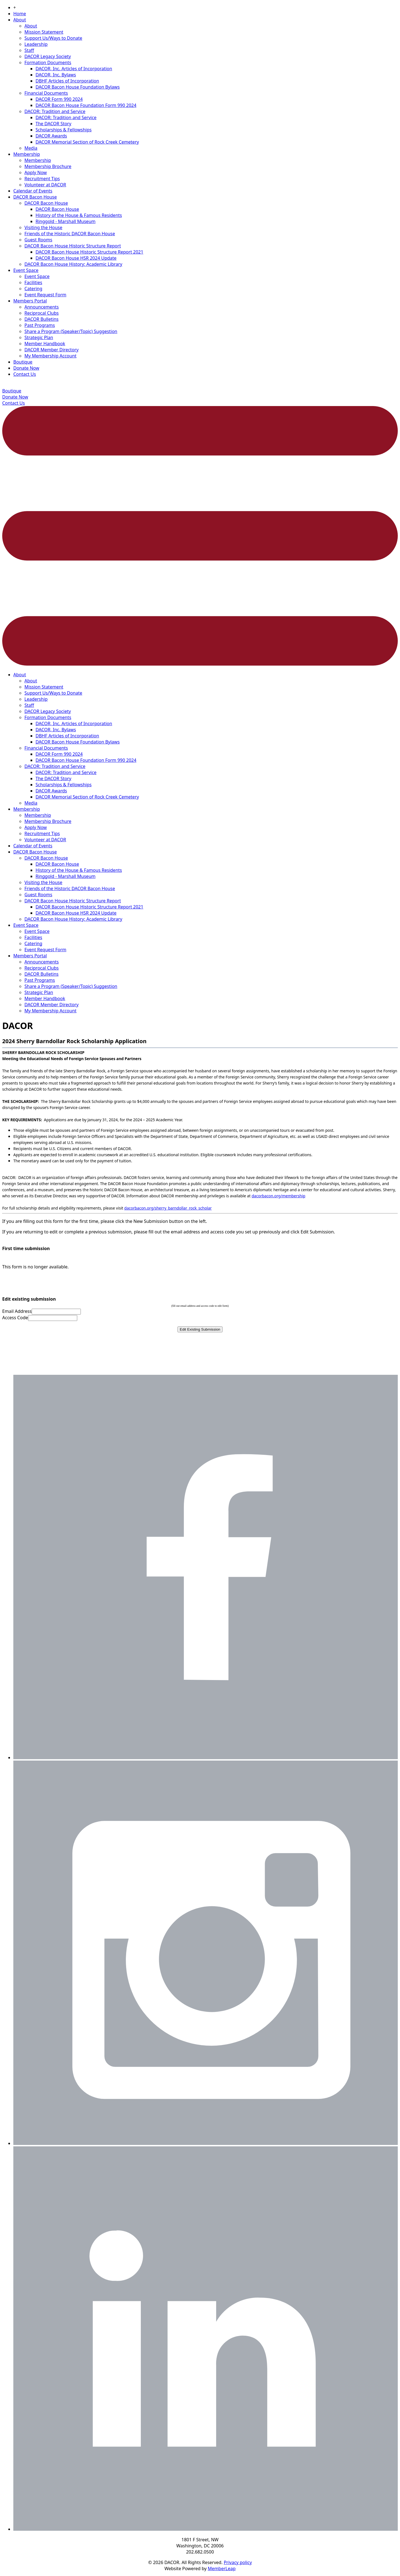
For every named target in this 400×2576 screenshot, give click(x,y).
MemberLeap (222, 2568)
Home (19, 14)
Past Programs (39, 325)
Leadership (36, 44)
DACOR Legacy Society (47, 56)
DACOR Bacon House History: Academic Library (73, 264)
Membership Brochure (47, 166)
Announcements (41, 307)
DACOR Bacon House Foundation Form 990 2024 (86, 105)
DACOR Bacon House (35, 197)
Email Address (17, 1311)
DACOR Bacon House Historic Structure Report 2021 (89, 252)
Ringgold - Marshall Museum (66, 221)
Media (30, 148)
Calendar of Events (32, 191)
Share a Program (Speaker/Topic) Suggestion (70, 331)
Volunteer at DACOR (45, 185)
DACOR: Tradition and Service (54, 111)
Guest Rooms (38, 240)
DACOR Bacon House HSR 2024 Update (76, 258)
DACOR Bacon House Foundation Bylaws (78, 87)
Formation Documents (47, 62)
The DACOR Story (53, 124)
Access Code (15, 1318)
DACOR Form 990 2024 (59, 99)
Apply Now (35, 172)
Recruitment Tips (42, 179)
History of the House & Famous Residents (79, 215)
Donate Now (26, 368)
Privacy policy (238, 2562)
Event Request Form (45, 295)
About (19, 20)
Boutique (22, 362)
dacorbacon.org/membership (278, 1195)
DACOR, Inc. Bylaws (56, 75)
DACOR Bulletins (41, 319)
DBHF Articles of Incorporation (67, 81)
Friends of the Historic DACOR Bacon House (69, 234)
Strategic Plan (38, 337)
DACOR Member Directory (51, 350)
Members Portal (30, 301)
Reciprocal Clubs (41, 313)
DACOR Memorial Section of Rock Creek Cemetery (87, 142)
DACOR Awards (51, 136)
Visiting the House (43, 227)
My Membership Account (50, 356)
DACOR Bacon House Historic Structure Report (72, 246)
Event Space (25, 270)
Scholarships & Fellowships (64, 130)
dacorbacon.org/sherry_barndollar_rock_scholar (168, 1208)
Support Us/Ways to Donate (53, 38)
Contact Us (24, 374)
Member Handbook (44, 344)
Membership (26, 154)
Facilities (33, 282)
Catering (33, 289)
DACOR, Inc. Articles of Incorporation (74, 69)
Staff (29, 50)
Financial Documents (46, 93)
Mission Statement (43, 32)
